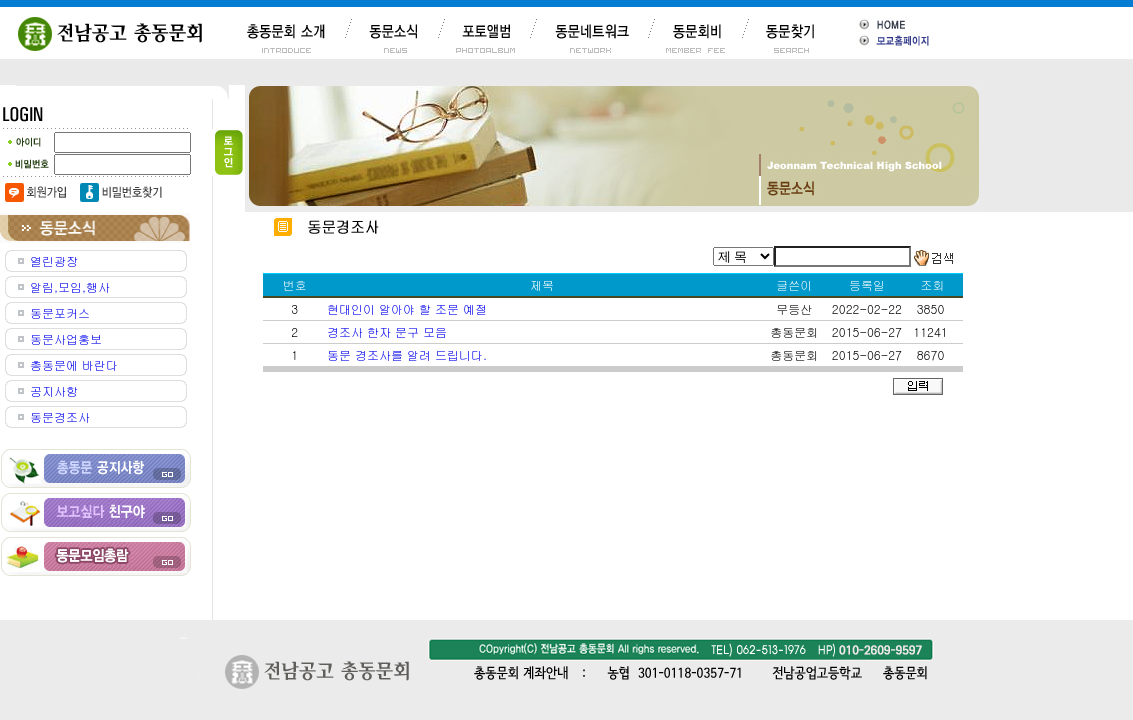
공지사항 (54, 390)
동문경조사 (60, 416)
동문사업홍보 (66, 338)
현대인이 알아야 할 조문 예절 (407, 308)
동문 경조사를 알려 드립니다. (407, 354)
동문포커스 (60, 312)
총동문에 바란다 (74, 364)
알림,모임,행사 (70, 286)
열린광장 (54, 260)
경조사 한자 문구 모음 (387, 331)
